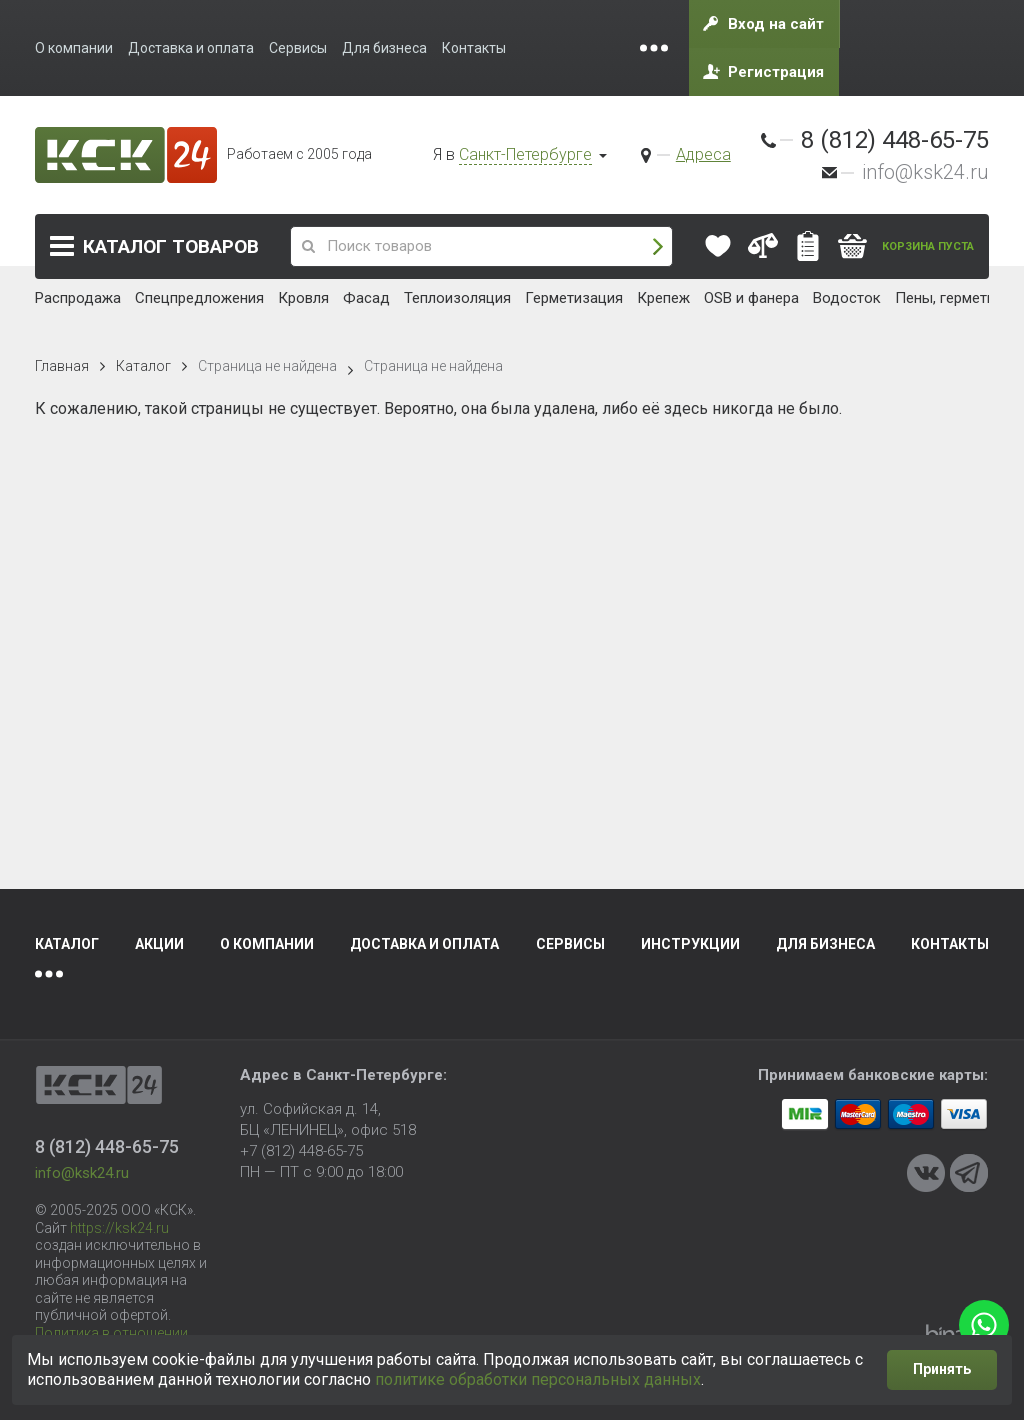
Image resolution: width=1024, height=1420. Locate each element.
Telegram (969, 1173)
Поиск (658, 246)
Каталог (171, 246)
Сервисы (570, 944)
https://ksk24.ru (119, 1228)
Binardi (957, 1334)
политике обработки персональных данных (538, 1379)
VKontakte (926, 1173)
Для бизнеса (825, 944)
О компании (267, 944)
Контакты (950, 944)
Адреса (703, 154)
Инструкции (690, 944)
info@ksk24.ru (925, 172)
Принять (942, 1369)
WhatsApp (984, 1325)
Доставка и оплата (424, 944)
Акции (159, 944)
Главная (62, 366)
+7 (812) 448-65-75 (301, 1151)
